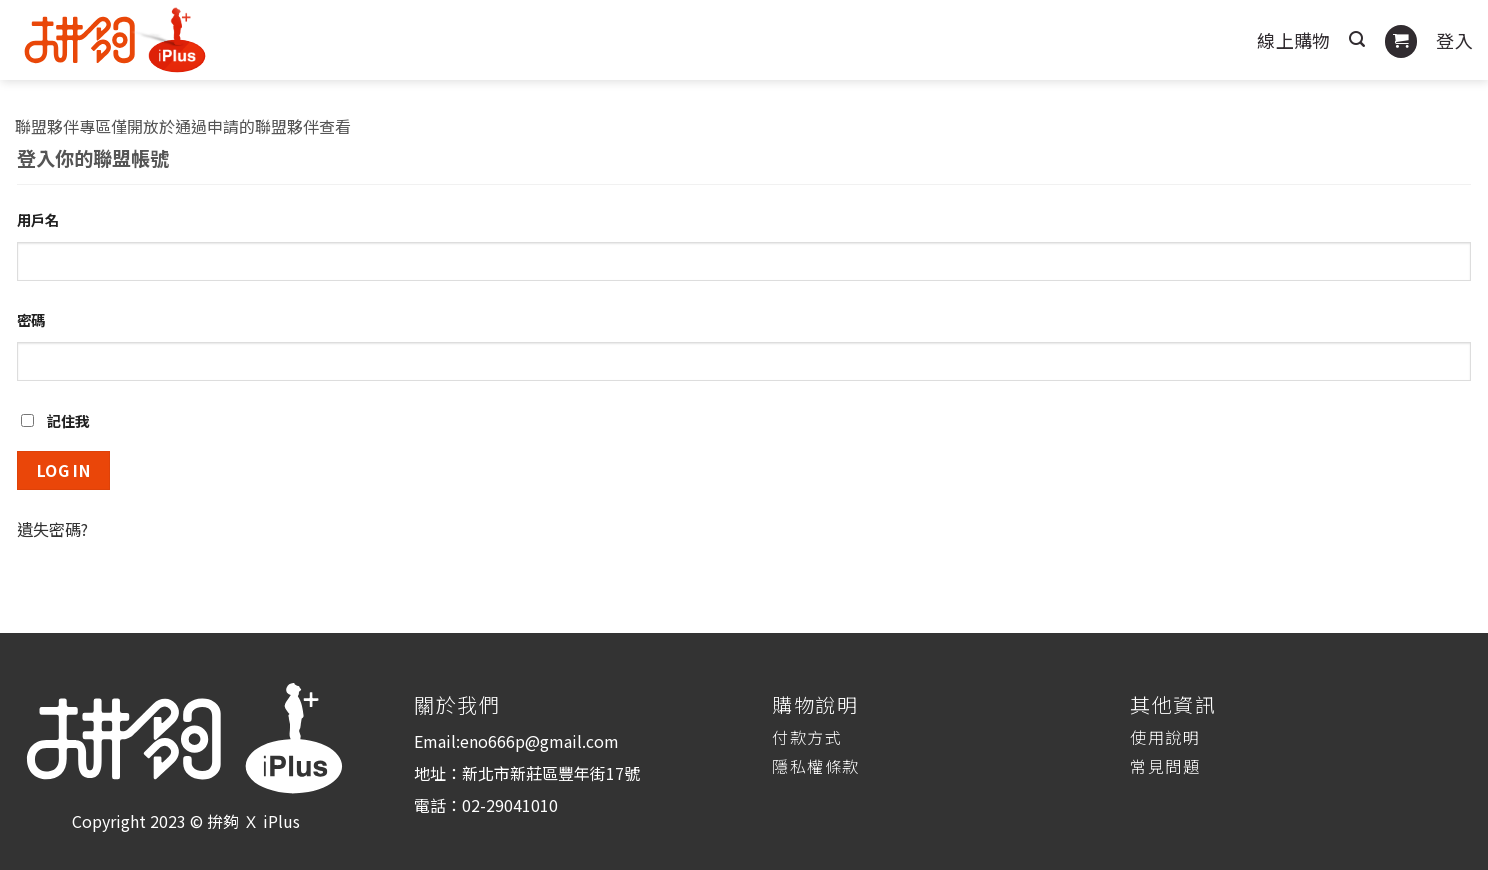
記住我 (55, 420)
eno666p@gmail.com (539, 741)
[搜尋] (1357, 39)
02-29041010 (510, 805)
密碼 (31, 319)
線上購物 (1293, 40)
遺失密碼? (52, 529)
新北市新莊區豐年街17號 (551, 773)
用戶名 (38, 219)
